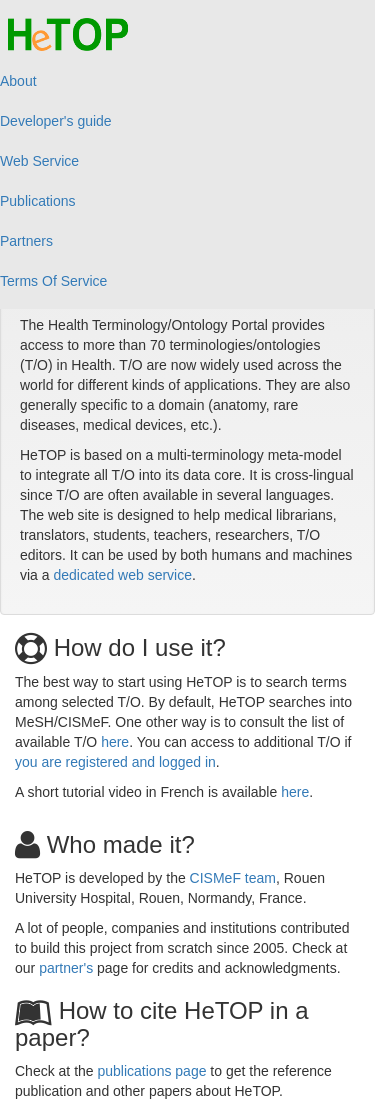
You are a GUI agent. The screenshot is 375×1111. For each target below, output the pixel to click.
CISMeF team (233, 878)
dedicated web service (122, 575)
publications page (152, 1071)
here (115, 742)
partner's (66, 968)
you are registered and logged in (115, 762)
